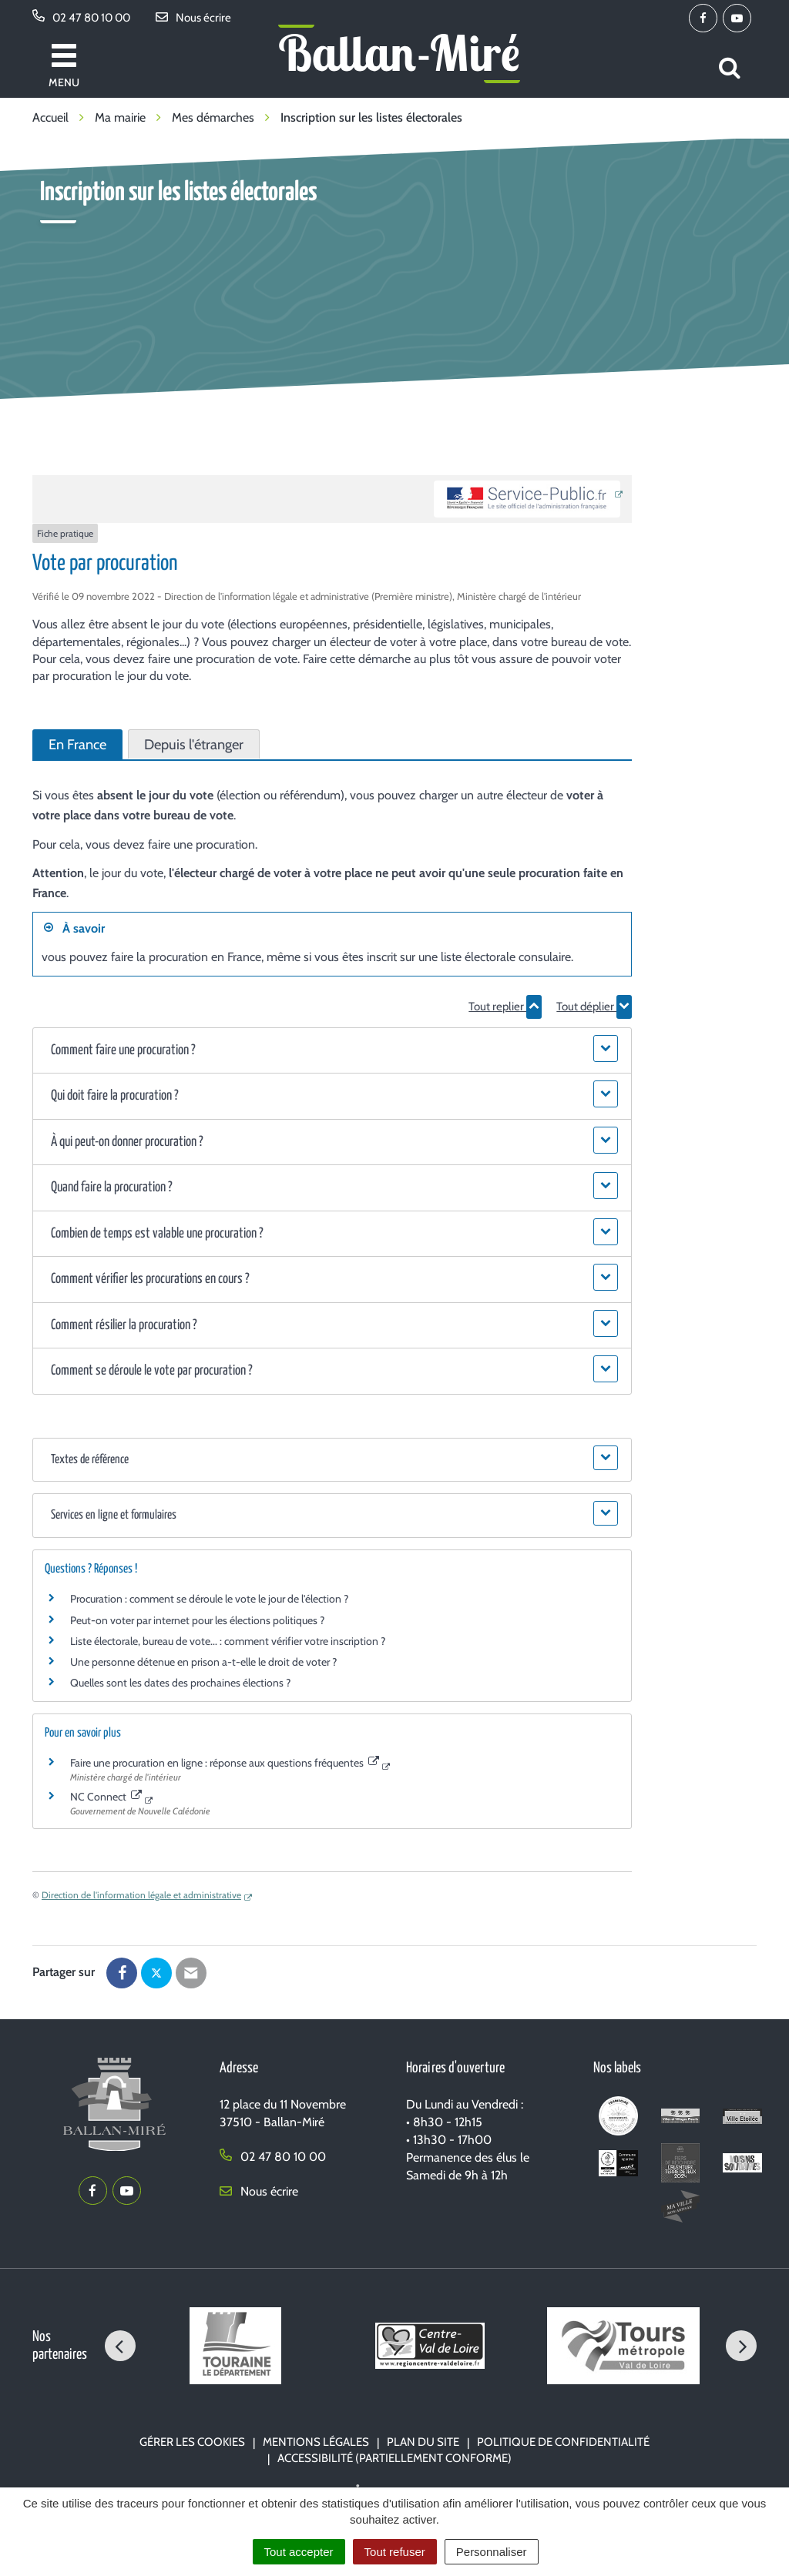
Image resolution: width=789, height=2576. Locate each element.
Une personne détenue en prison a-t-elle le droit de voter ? (203, 1662)
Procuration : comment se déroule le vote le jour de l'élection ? (209, 1599)
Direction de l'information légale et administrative (141, 1895)
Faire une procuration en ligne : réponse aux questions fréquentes (224, 1763)
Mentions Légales (316, 2442)
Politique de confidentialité (563, 2442)
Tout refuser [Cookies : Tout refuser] (394, 2551)
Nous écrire (259, 2191)
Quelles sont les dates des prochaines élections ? (180, 1683)
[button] (332, 1051)
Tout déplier (594, 1006)
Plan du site (423, 2442)
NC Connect (106, 1797)
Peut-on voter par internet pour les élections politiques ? (197, 1620)
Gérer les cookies (192, 2442)
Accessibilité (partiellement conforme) (394, 2458)
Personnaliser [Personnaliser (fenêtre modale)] (491, 2551)
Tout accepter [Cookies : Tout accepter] (299, 2551)
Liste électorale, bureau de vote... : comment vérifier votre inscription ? (227, 1641)
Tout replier (505, 1006)
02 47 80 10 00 (273, 2156)
